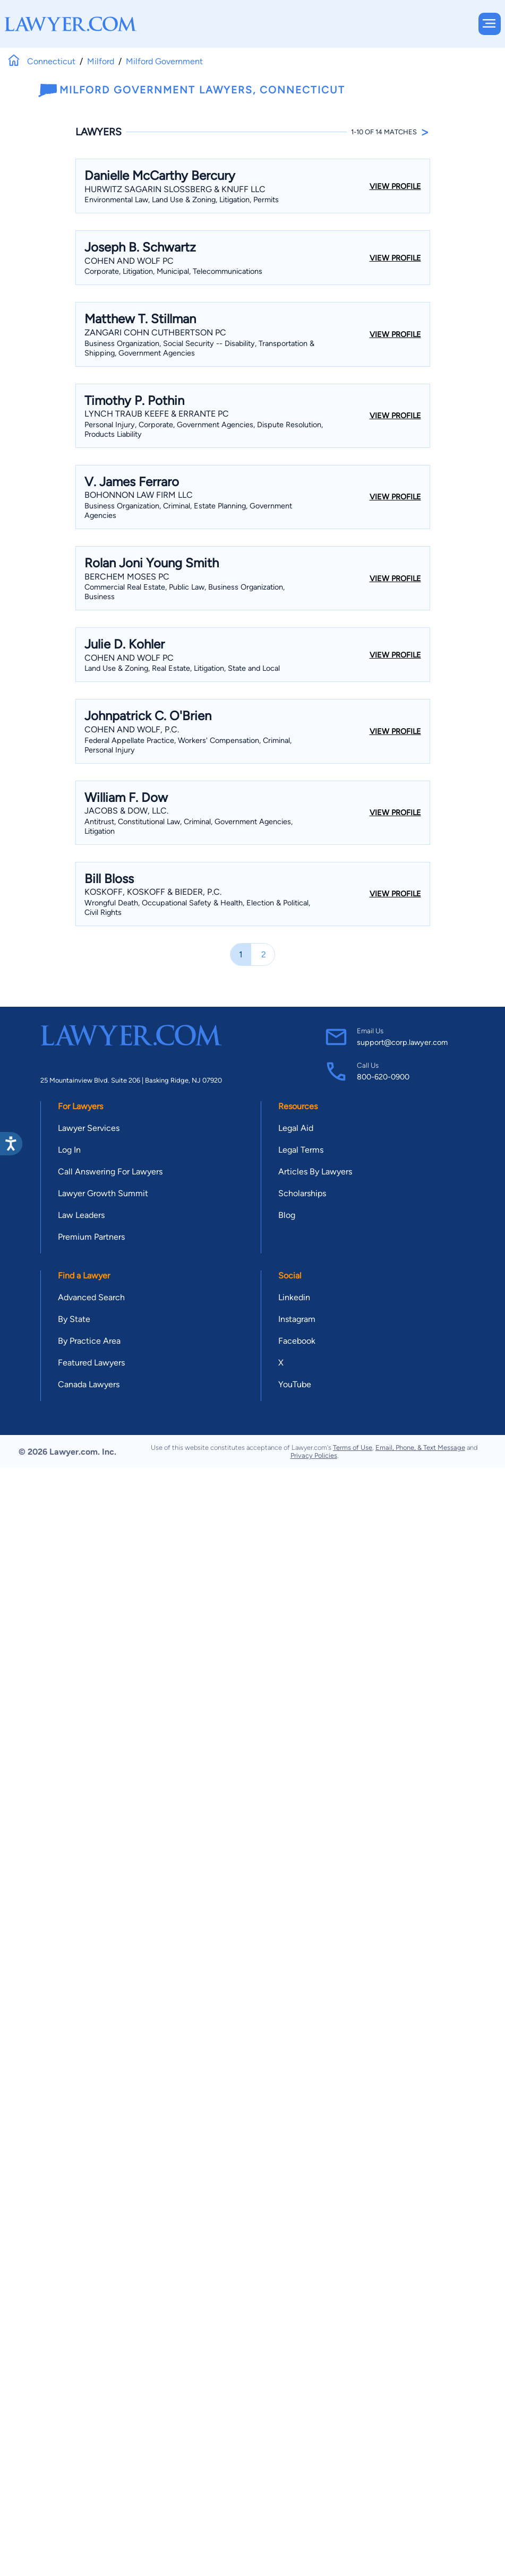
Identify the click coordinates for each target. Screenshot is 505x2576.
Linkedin (294, 1297)
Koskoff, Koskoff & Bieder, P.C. (152, 892)
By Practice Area (89, 1341)
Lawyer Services (88, 1128)
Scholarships (302, 1193)
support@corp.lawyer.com (402, 1042)
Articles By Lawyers (315, 1171)
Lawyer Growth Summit (103, 1193)
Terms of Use (352, 1447)
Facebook (296, 1341)
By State (74, 1319)
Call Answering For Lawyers (110, 1171)
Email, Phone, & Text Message (420, 1447)
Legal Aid (295, 1128)
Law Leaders (81, 1215)
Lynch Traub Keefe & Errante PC (156, 414)
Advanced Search (91, 1297)
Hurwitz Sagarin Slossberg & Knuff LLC (175, 189)
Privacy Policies (313, 1455)
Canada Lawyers (88, 1384)
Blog (286, 1215)
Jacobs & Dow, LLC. (126, 811)
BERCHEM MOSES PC (126, 577)
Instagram (296, 1319)
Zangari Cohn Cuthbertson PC (155, 332)
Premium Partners (91, 1237)
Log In (69, 1150)
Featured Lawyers (91, 1363)
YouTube (294, 1384)
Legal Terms (300, 1150)
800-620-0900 (383, 1077)
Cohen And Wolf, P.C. (131, 729)
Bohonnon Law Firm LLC (138, 495)
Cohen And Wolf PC (129, 261)
